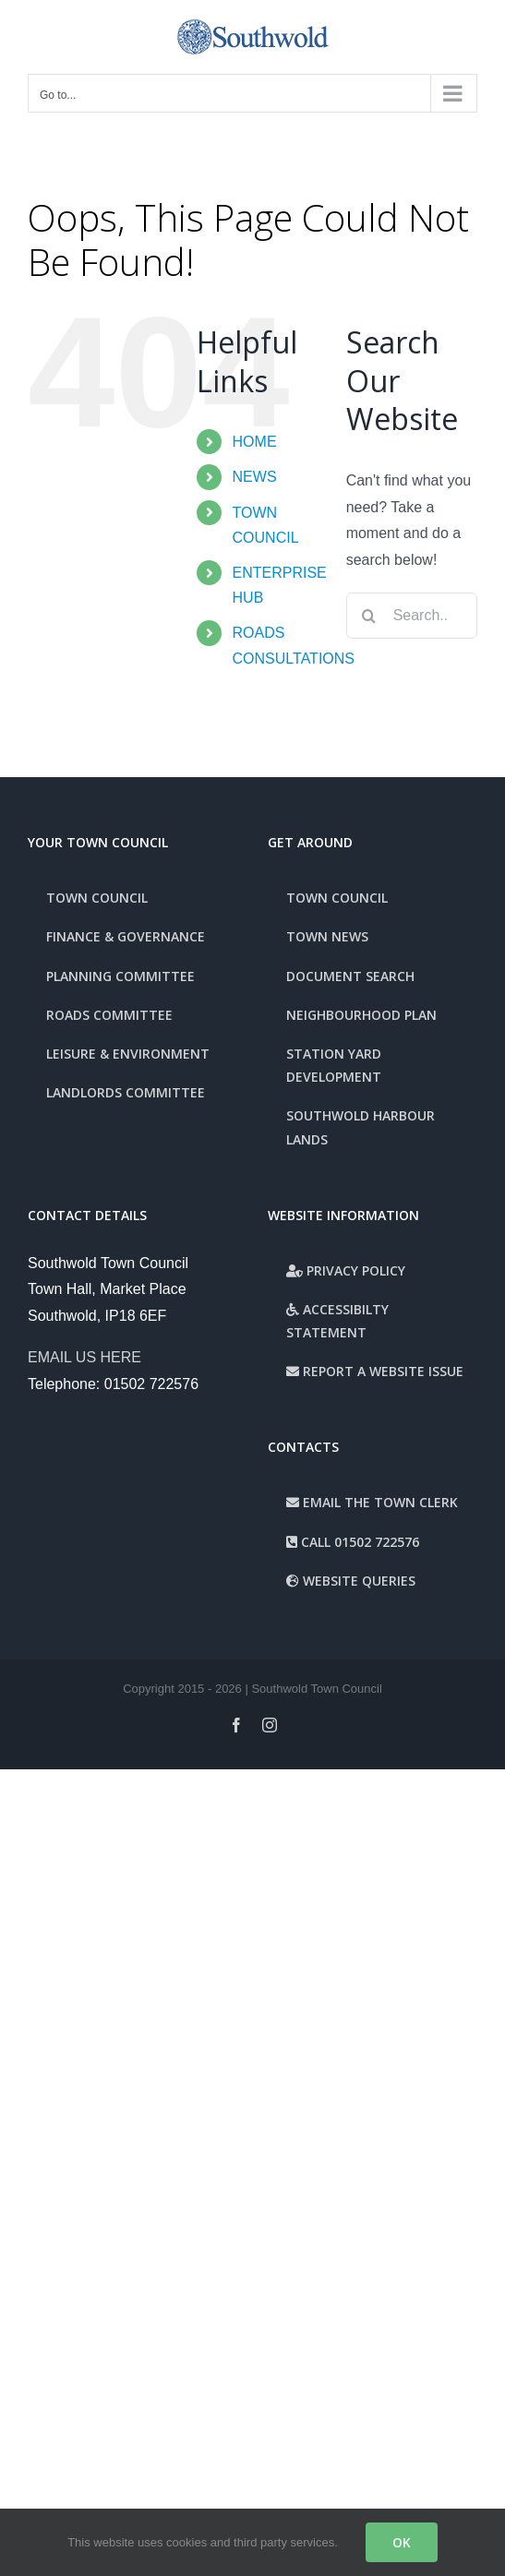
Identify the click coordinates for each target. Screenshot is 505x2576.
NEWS (255, 477)
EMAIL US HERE (84, 1357)
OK (401, 2542)
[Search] (369, 616)
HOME (255, 441)
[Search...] (411, 616)
